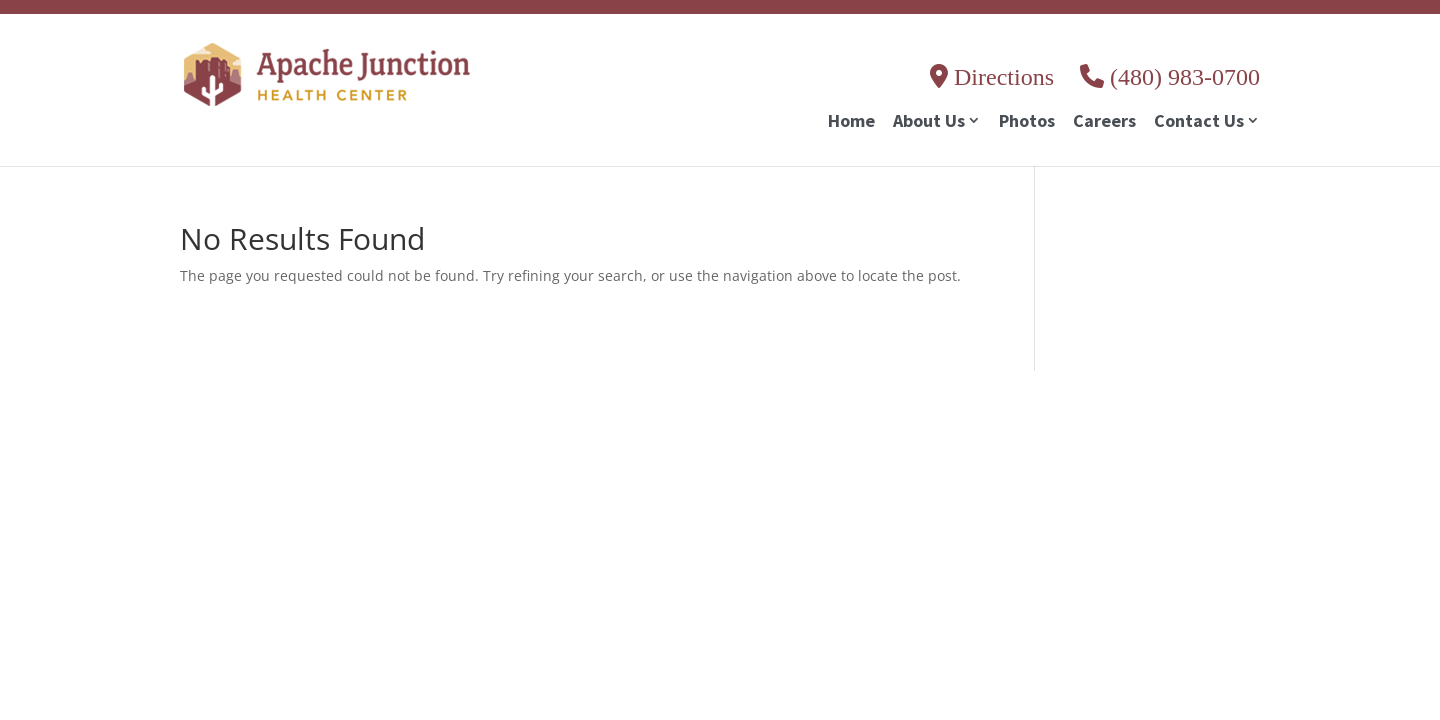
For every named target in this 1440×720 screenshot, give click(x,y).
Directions (992, 77)
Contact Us (1199, 122)
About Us (929, 122)
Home (851, 123)
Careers (1104, 123)
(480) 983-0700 (1170, 77)
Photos (1027, 123)
